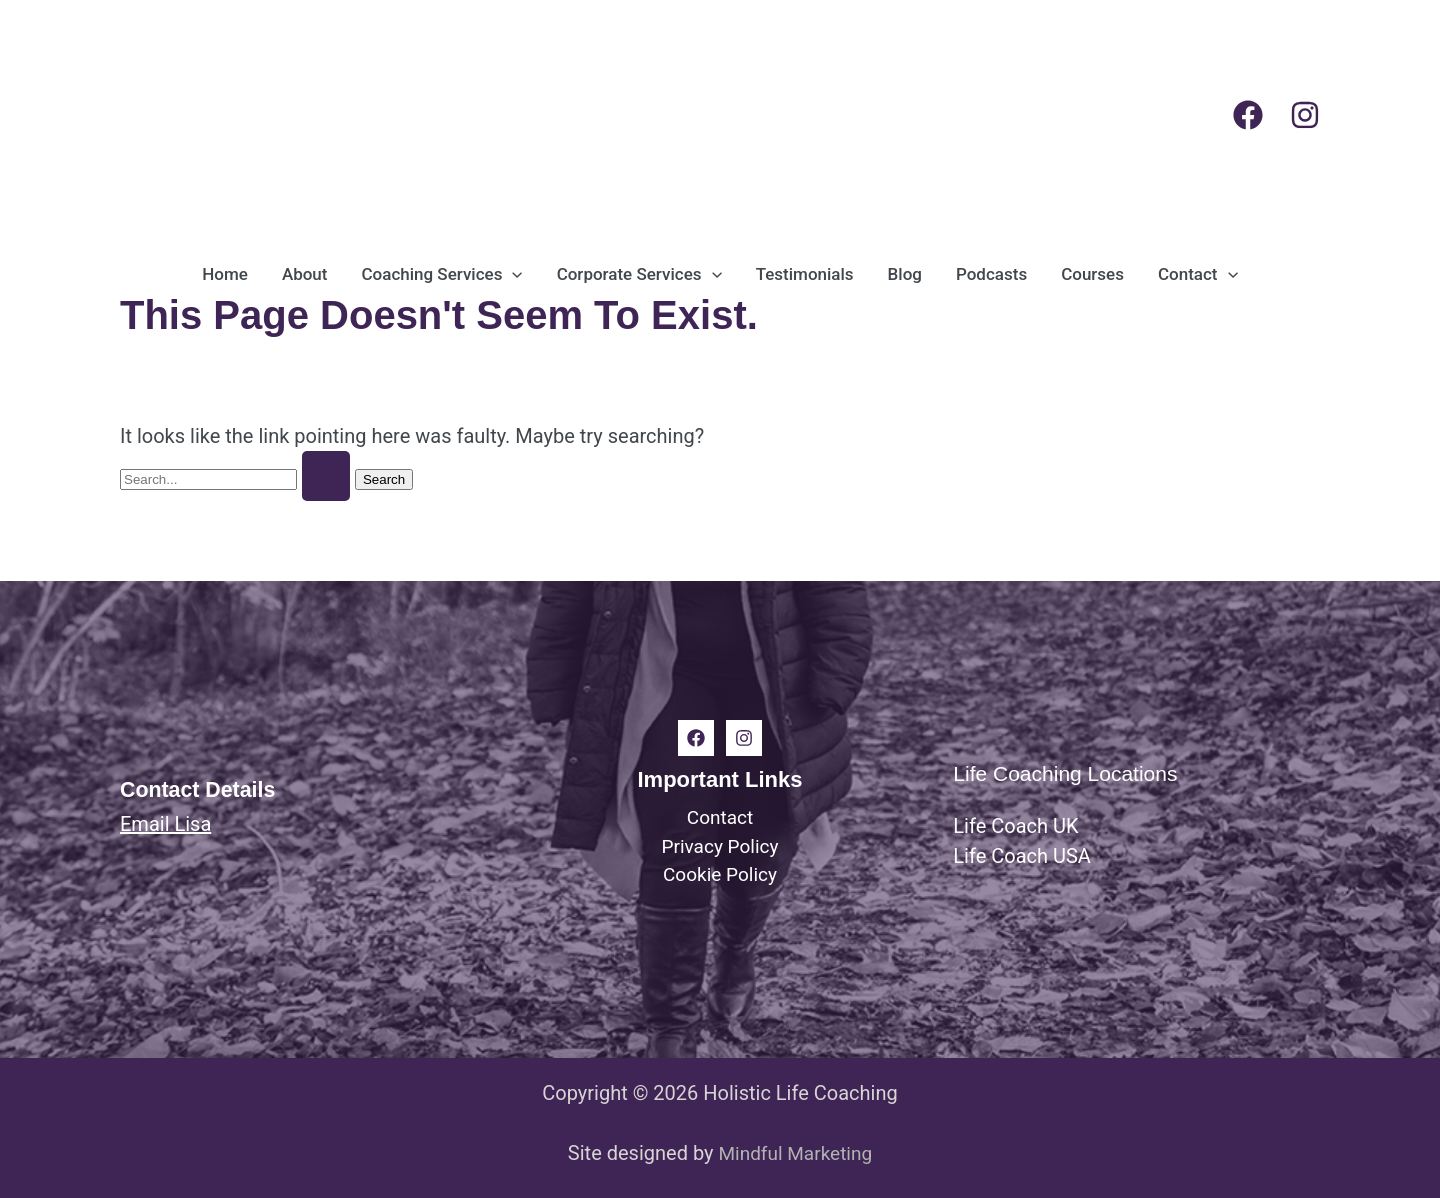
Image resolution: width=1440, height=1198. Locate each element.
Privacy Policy (719, 847)
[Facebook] (1248, 115)
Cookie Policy (720, 877)
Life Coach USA (1022, 856)
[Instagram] (1305, 115)
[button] (512, 274)
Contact (720, 817)
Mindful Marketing (795, 1153)
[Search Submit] (326, 476)
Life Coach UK (1015, 826)
